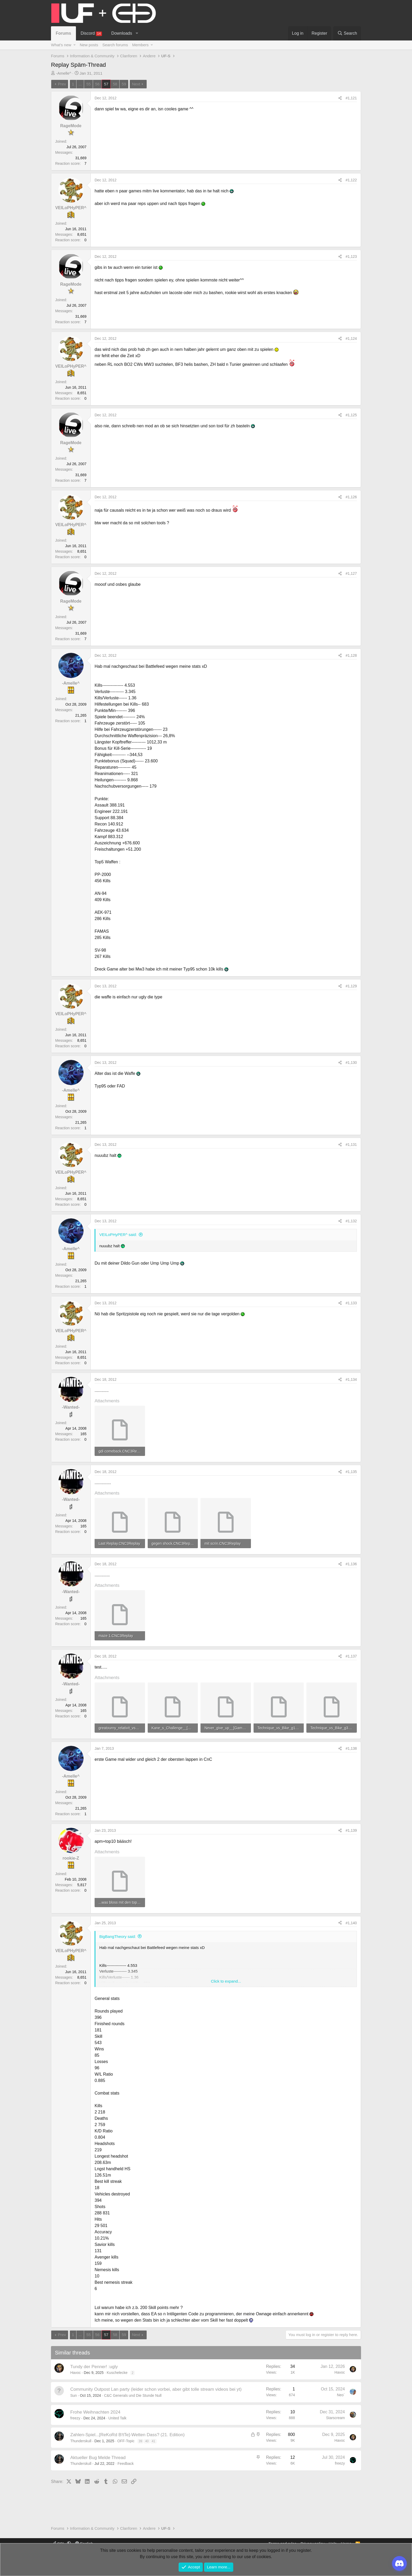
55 (88, 84)
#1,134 (351, 1379)
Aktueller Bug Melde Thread (98, 2457)
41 (153, 2441)
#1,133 (351, 1303)
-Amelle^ (63, 73)
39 (140, 2441)
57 (106, 84)
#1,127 (351, 573)
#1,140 (351, 1923)
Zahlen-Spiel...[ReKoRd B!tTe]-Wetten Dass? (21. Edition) (127, 2434)
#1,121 (351, 98)
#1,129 (351, 986)
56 (97, 84)
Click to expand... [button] (226, 1981)
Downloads (121, 33)
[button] (137, 33)
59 (124, 84)
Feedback (125, 2463)
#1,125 (351, 415)
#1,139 (351, 1830)
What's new (61, 45)
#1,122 (351, 180)
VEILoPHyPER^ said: (118, 1234)
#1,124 (351, 338)
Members (140, 45)
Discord (91, 33)
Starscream (335, 2418)
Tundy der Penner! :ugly (94, 2366)
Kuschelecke (117, 2372)
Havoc (75, 2372)
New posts (89, 45)
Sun (73, 2395)
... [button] (80, 84)
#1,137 (351, 1656)
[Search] (347, 33)
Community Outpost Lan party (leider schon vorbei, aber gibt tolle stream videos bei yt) (156, 2389)
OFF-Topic (126, 2441)
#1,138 (351, 1748)
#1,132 (351, 1221)
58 (115, 84)
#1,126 (351, 497)
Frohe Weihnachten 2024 (95, 2412)
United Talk (117, 2418)
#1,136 (351, 1564)
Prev (62, 84)
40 (146, 2441)
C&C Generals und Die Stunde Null (133, 2395)
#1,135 (351, 1472)
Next (136, 84)
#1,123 (351, 256)
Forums (63, 33)
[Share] (340, 98)
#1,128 (351, 655)
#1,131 (351, 1144)
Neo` (341, 2395)
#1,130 (351, 1062)
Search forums (115, 45)
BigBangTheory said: (117, 1936)
